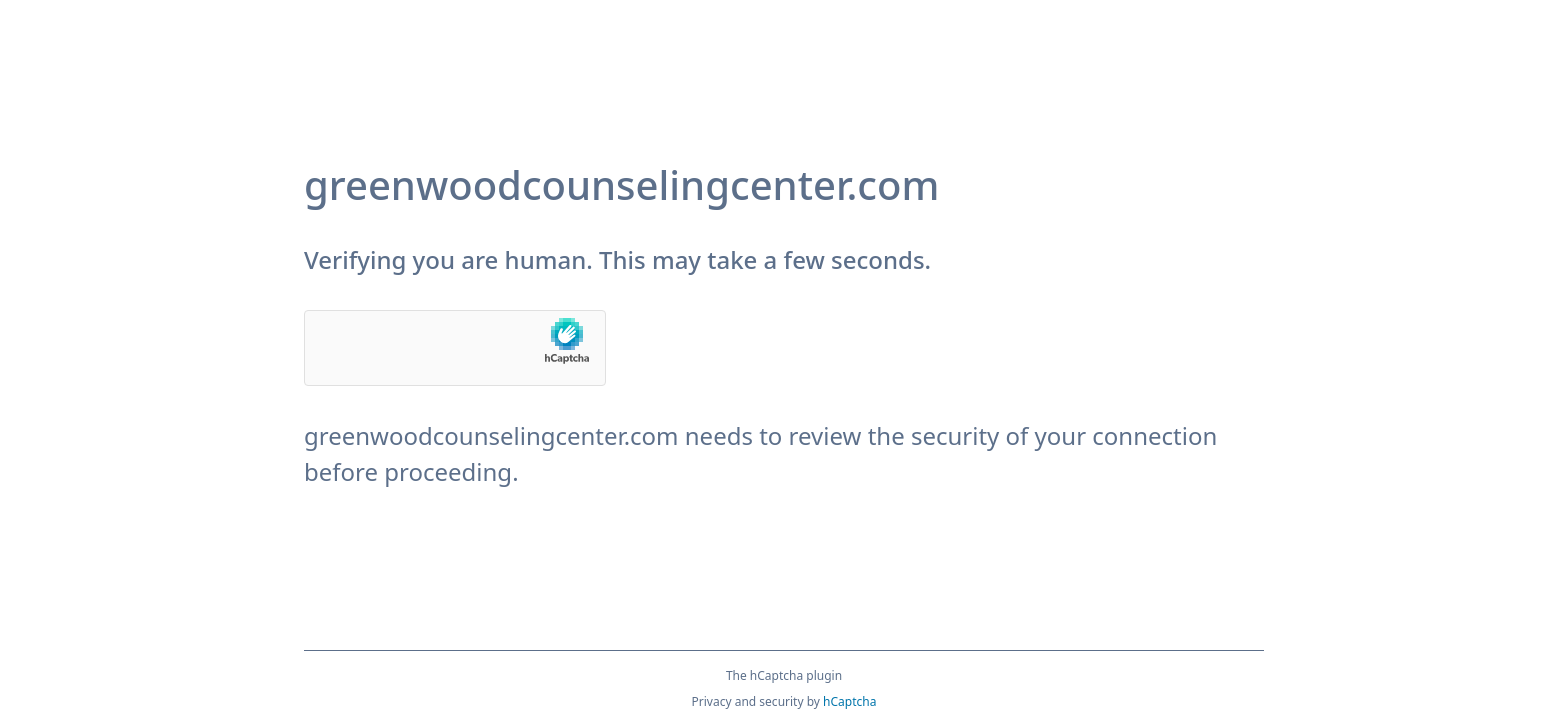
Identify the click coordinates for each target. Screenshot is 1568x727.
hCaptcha (849, 701)
